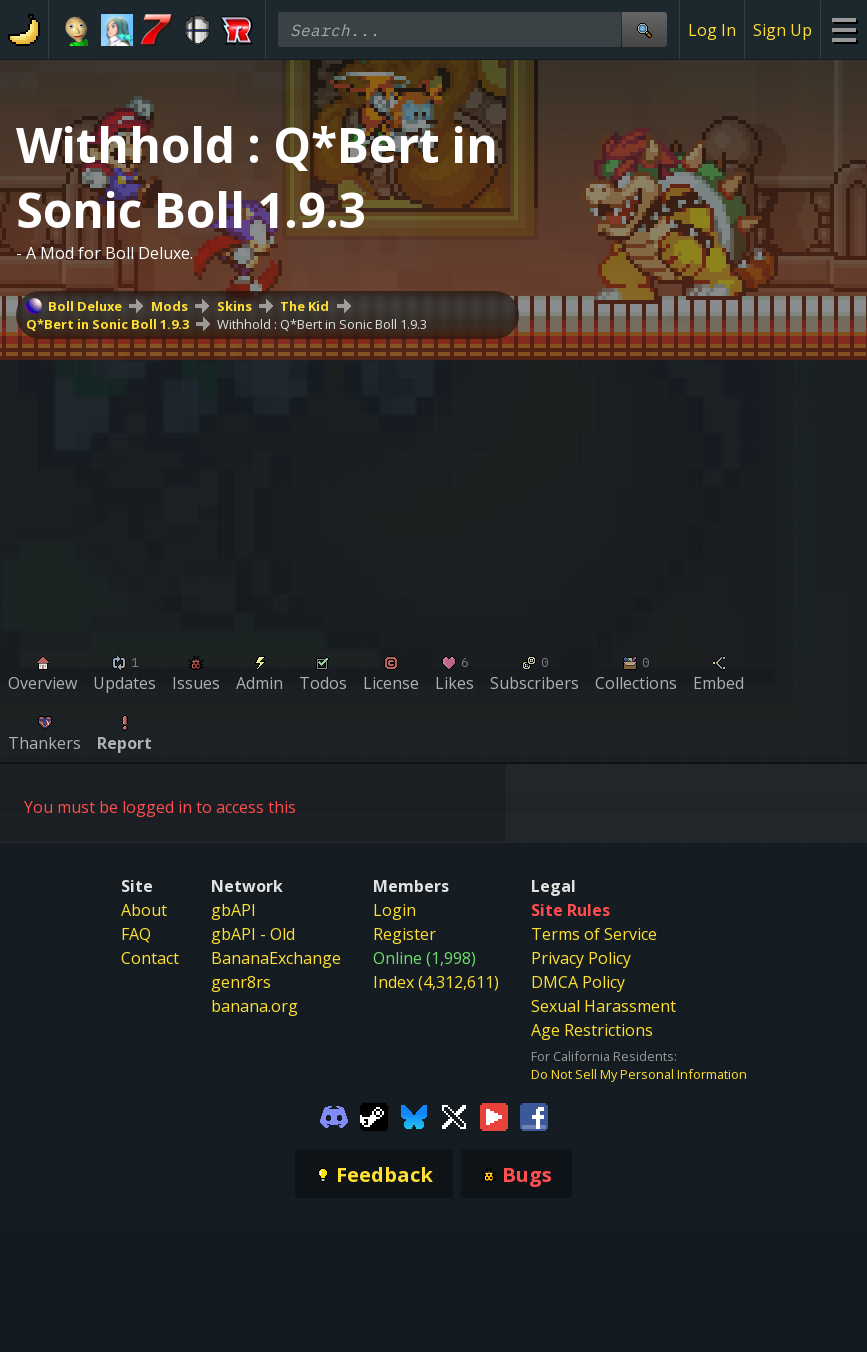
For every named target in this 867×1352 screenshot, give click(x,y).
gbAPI (233, 910)
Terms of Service (594, 934)
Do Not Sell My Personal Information (639, 1074)
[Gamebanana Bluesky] (414, 1115)
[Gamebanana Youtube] (494, 1115)
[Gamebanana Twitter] (454, 1115)
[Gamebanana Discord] (334, 1115)
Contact (150, 958)
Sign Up (782, 30)
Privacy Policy (581, 958)
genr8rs (241, 982)
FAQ (136, 934)
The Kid (304, 306)
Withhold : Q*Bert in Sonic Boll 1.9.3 (322, 324)
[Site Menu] (843, 29)
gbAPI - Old (253, 934)
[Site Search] (644, 29)
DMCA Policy (578, 982)
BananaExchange (276, 958)
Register (404, 934)
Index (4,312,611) (436, 982)
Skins (234, 306)
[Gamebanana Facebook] (534, 1115)
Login (394, 910)
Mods (169, 306)
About (144, 910)
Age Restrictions (592, 1030)
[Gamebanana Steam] (374, 1115)
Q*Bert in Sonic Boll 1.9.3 (107, 324)
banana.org (254, 1006)
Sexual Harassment (603, 1006)
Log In (712, 30)
